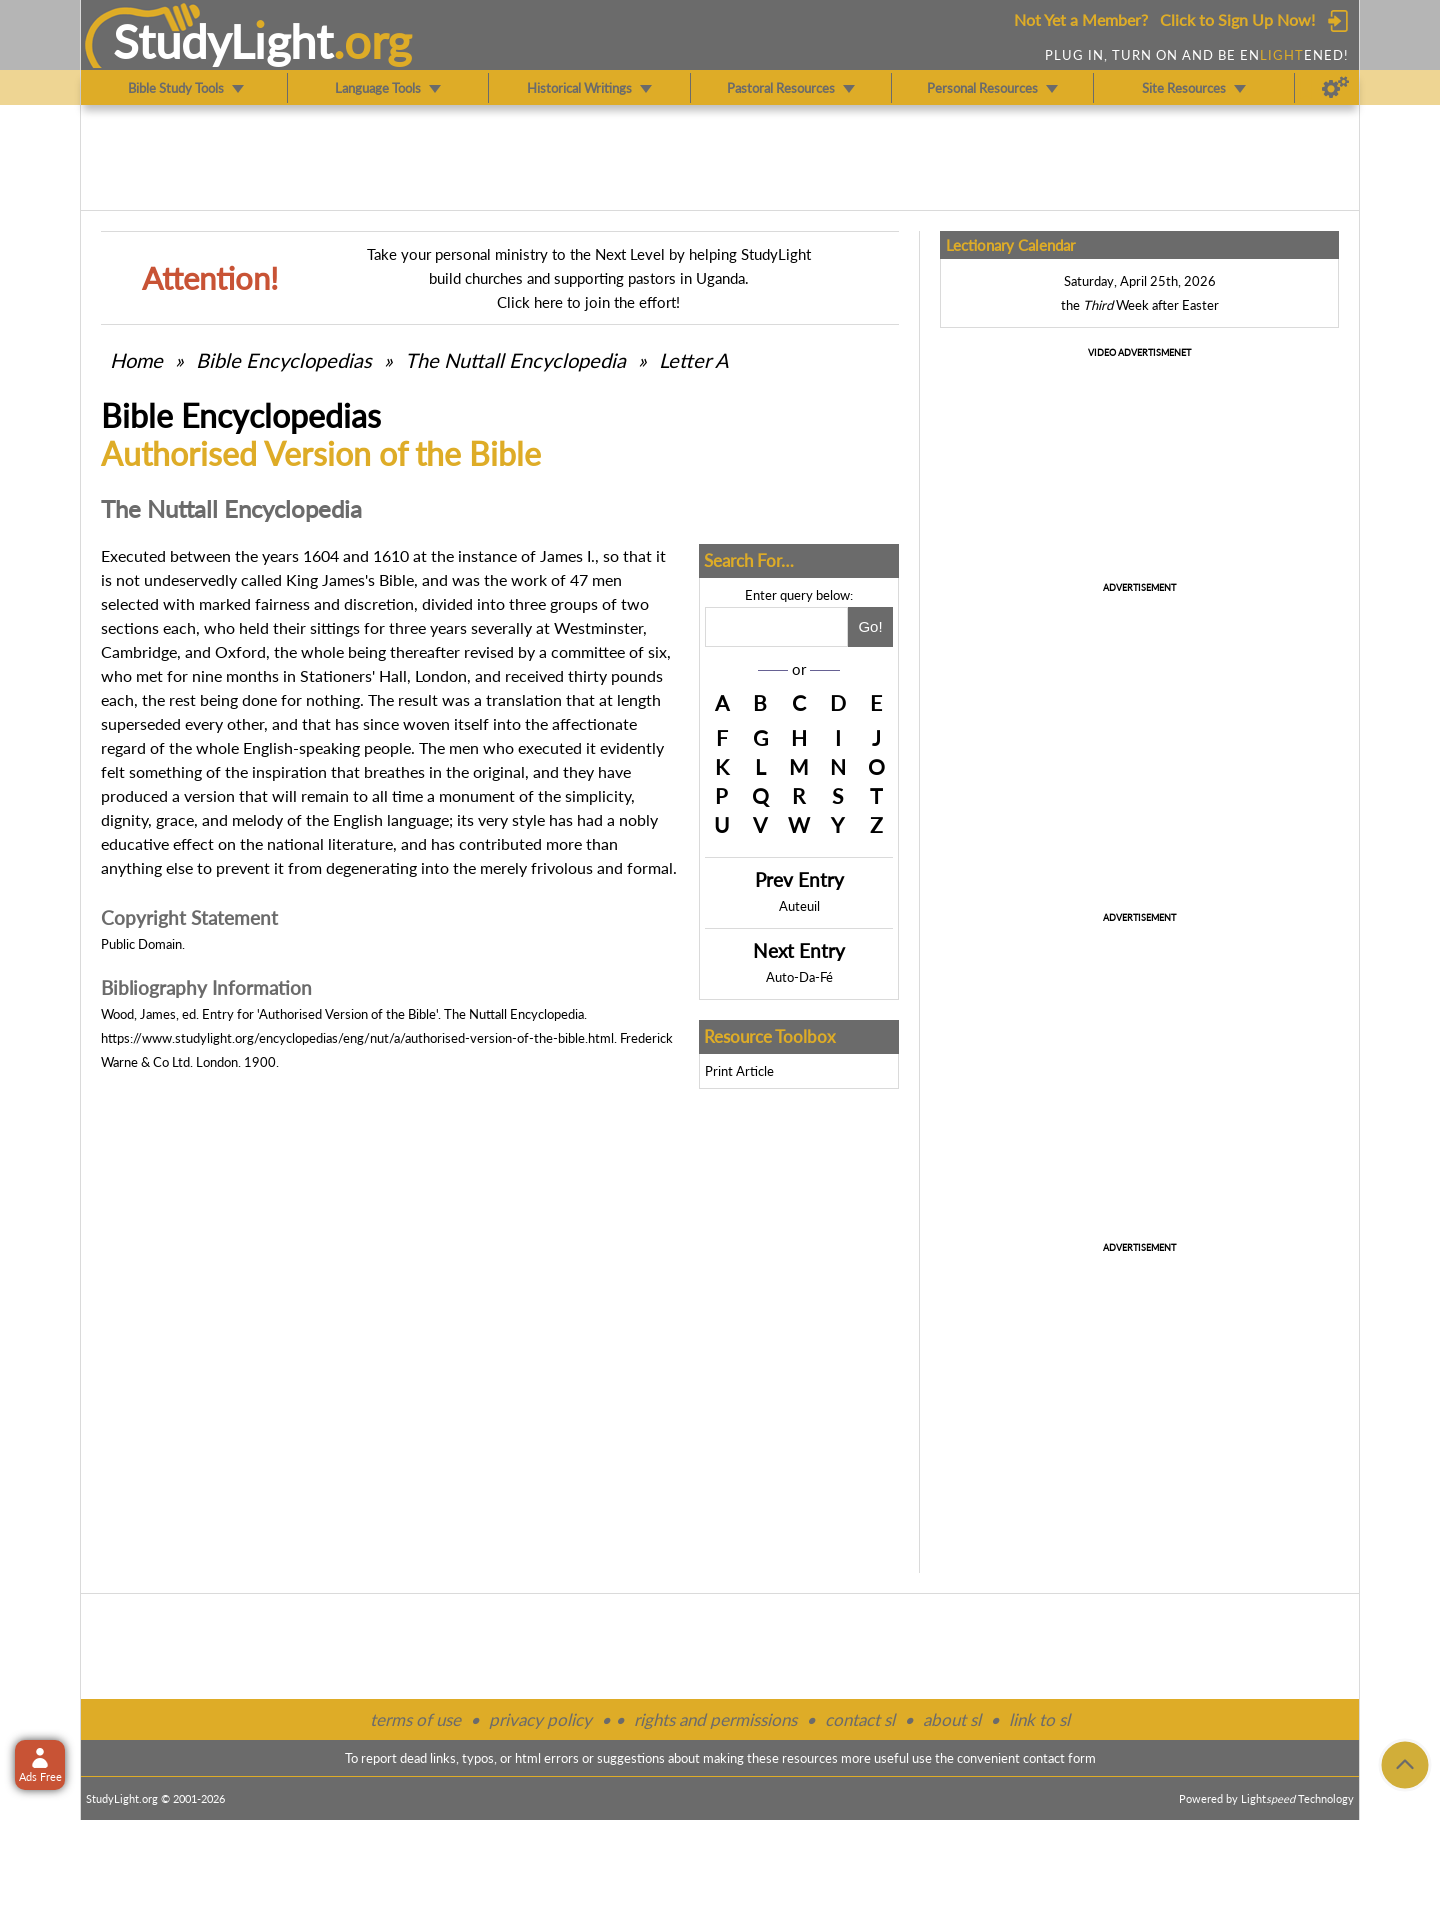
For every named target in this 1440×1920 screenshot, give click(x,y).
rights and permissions (715, 1719)
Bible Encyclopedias (284, 360)
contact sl (860, 1719)
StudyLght (223, 41)
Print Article (739, 1071)
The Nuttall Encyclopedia (515, 360)
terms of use (415, 1719)
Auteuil (799, 906)
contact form (1059, 1758)
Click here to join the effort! (588, 302)
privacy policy (540, 1719)
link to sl (1039, 1719)
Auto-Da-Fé (799, 977)
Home (136, 360)
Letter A (694, 360)
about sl (952, 1719)
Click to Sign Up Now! (1237, 19)
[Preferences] (1335, 88)
